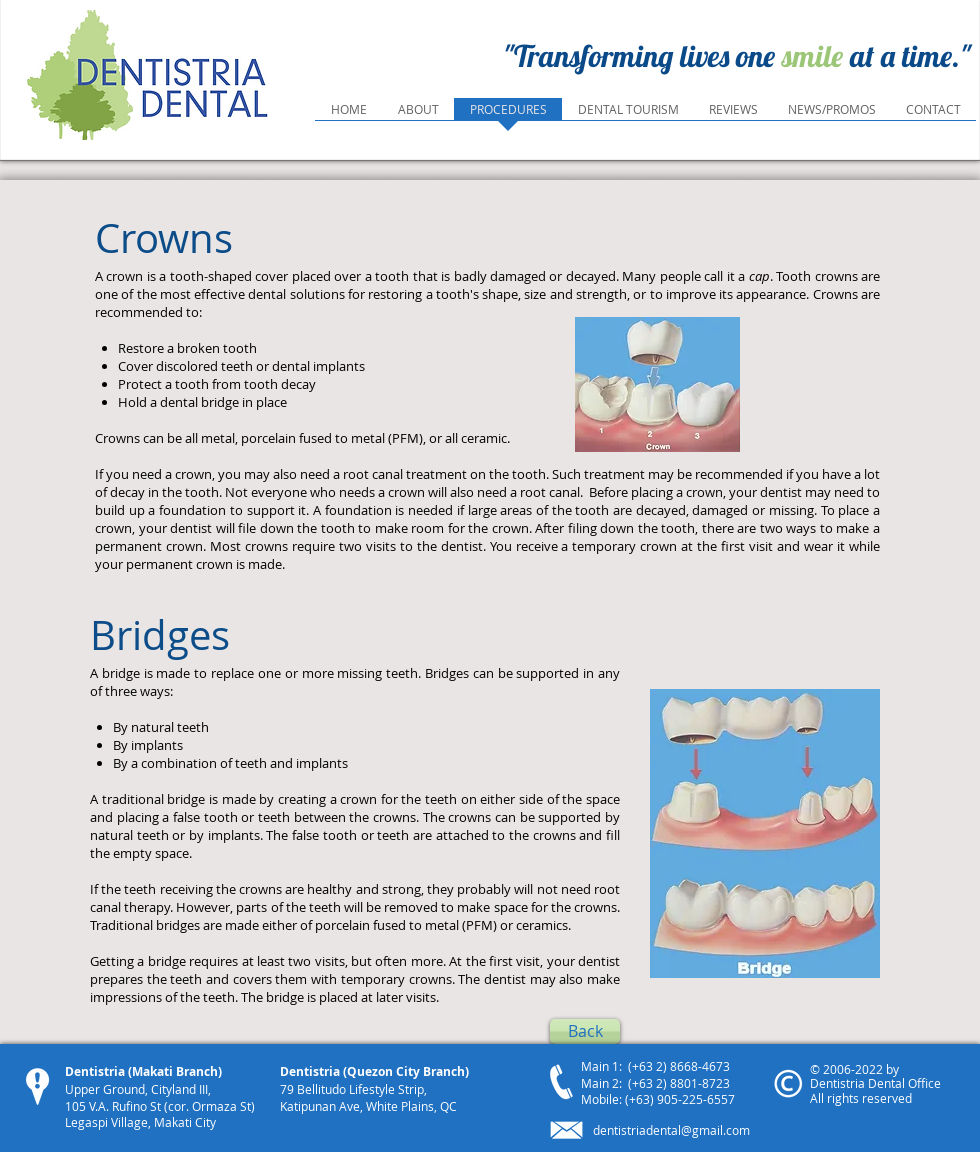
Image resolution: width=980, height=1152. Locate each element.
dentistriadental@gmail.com (671, 1130)
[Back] (585, 1031)
